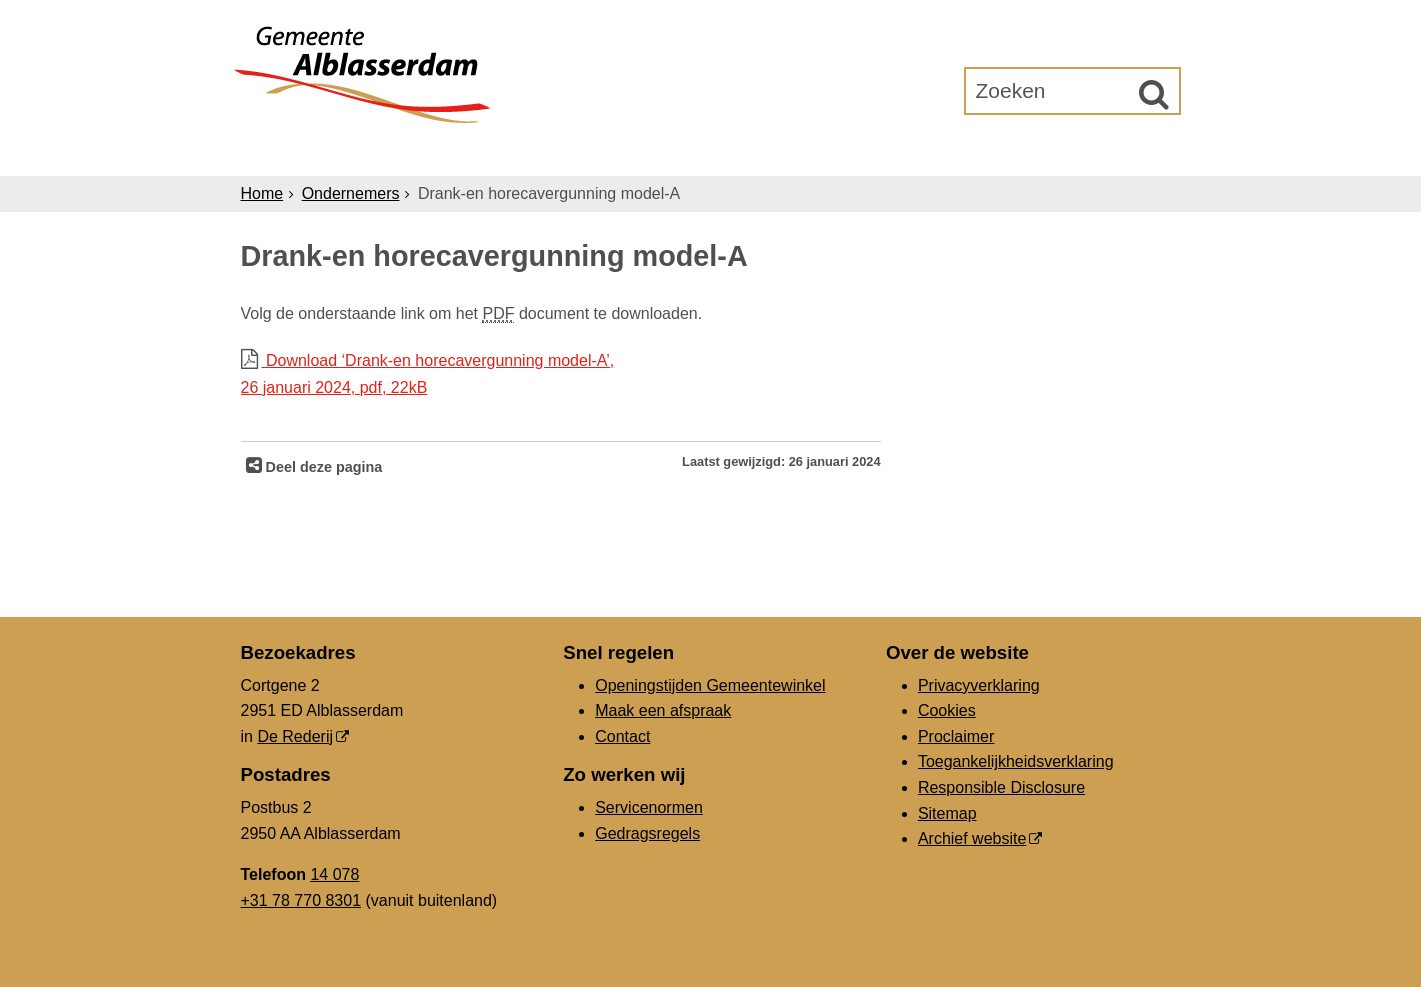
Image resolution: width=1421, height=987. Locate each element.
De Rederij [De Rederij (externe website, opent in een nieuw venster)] (295, 736)
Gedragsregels (647, 833)
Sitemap (947, 813)
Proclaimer (956, 736)
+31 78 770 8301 (301, 900)
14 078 (334, 874)
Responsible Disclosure (1001, 787)
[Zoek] (1154, 94)
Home (262, 193)
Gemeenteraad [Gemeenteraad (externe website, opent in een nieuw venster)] (973, 151)
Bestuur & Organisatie (765, 151)
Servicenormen (649, 807)
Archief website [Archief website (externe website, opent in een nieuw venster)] (972, 838)
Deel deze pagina (322, 467)
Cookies (947, 710)
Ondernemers (564, 151)
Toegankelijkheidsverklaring (1016, 761)
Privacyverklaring (979, 685)
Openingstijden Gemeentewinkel (710, 685)
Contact (622, 736)
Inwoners (422, 151)
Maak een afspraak (663, 710)
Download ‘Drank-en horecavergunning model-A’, (561, 376)
